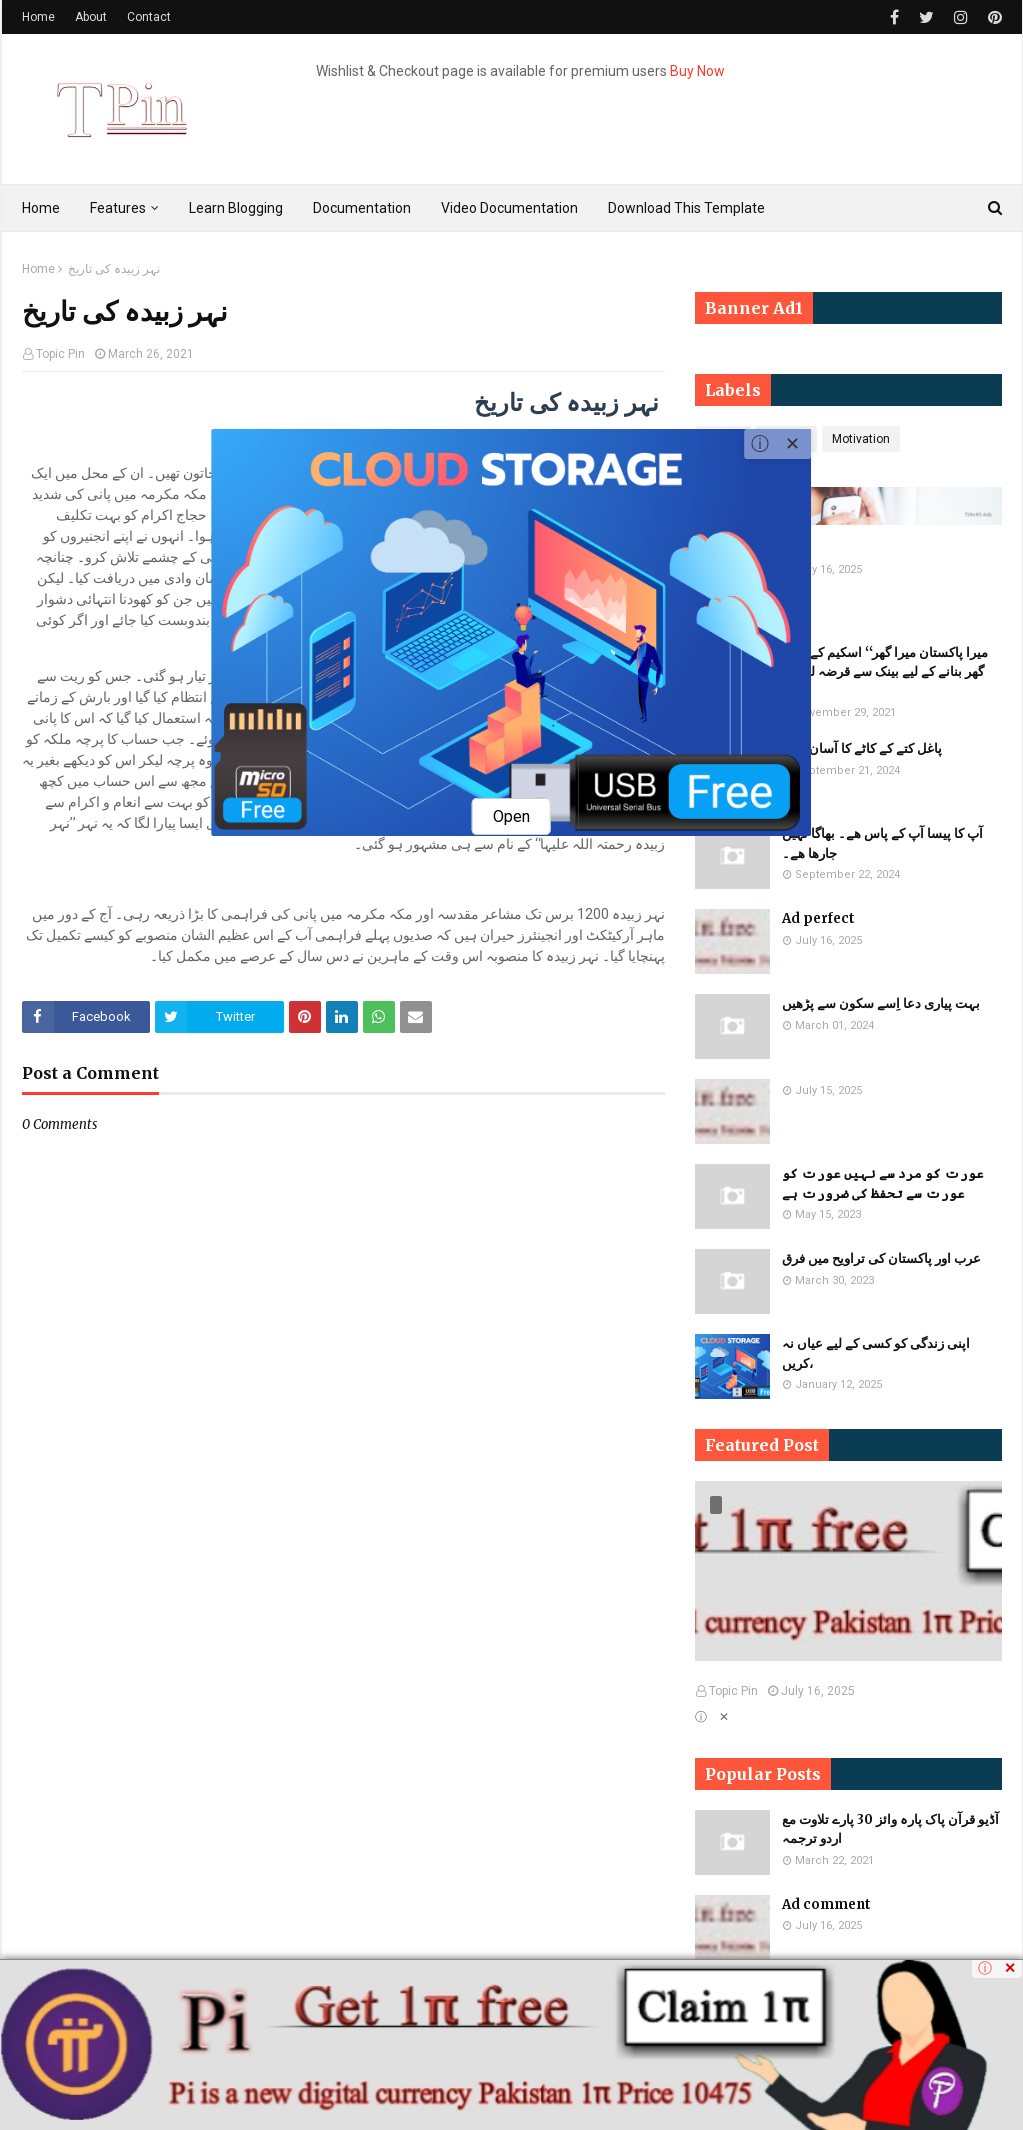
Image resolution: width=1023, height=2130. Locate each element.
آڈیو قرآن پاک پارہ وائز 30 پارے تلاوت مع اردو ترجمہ (890, 1829)
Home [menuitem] (41, 208)
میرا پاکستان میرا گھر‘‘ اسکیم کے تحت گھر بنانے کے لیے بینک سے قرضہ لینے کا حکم (885, 672)
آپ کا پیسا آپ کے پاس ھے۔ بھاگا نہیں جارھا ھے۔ (882, 843)
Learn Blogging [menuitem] (236, 208)
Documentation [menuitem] (362, 208)
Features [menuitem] (118, 208)
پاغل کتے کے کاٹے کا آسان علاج (862, 748)
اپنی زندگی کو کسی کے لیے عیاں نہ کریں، (876, 1353)
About (91, 17)
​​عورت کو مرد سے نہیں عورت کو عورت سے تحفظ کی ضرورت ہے (883, 1183)
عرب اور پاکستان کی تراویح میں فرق (881, 1258)
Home (38, 17)
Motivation (861, 439)
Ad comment (826, 1904)
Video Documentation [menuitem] (509, 208)
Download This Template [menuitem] (686, 208)
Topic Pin (60, 354)
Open (511, 816)
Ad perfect (818, 918)
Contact (149, 17)
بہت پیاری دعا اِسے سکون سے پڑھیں (881, 1003)
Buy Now (697, 71)
